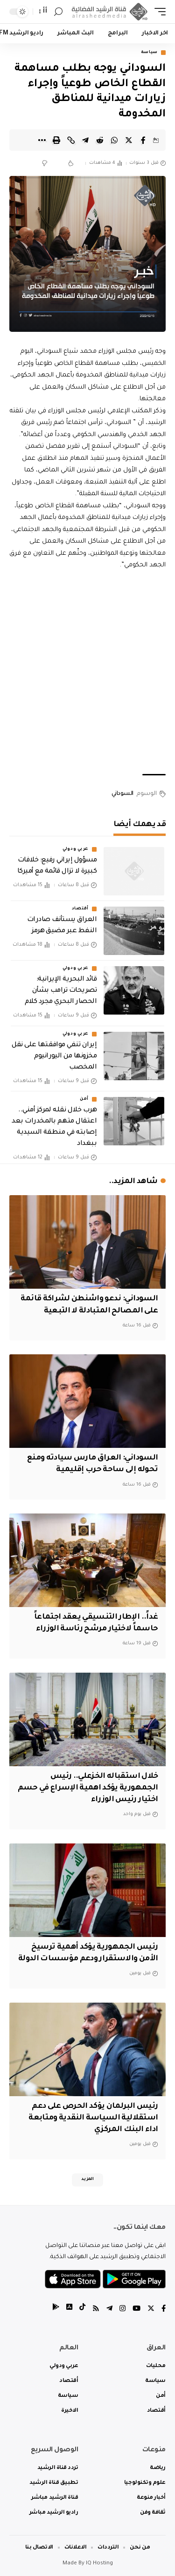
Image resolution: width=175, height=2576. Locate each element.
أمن (84, 1099)
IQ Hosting (99, 2564)
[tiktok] (82, 2309)
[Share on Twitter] (128, 140)
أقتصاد (80, 909)
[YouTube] (136, 2309)
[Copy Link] (70, 140)
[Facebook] (163, 2309)
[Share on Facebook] (143, 140)
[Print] (56, 140)
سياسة (149, 52)
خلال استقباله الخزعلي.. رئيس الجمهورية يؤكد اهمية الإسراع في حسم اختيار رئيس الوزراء (88, 1788)
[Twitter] (150, 2309)
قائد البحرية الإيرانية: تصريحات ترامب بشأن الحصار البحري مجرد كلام (61, 991)
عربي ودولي (76, 849)
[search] (58, 12)
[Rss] (95, 2309)
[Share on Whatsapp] (114, 140)
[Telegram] (109, 2309)
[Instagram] (122, 2309)
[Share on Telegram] (85, 140)
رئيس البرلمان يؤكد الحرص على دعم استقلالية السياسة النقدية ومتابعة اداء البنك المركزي (93, 2118)
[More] (42, 140)
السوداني (122, 794)
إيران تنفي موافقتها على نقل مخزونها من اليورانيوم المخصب (54, 1056)
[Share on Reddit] (99, 140)
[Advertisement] (87, 672)
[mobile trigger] (158, 11)
